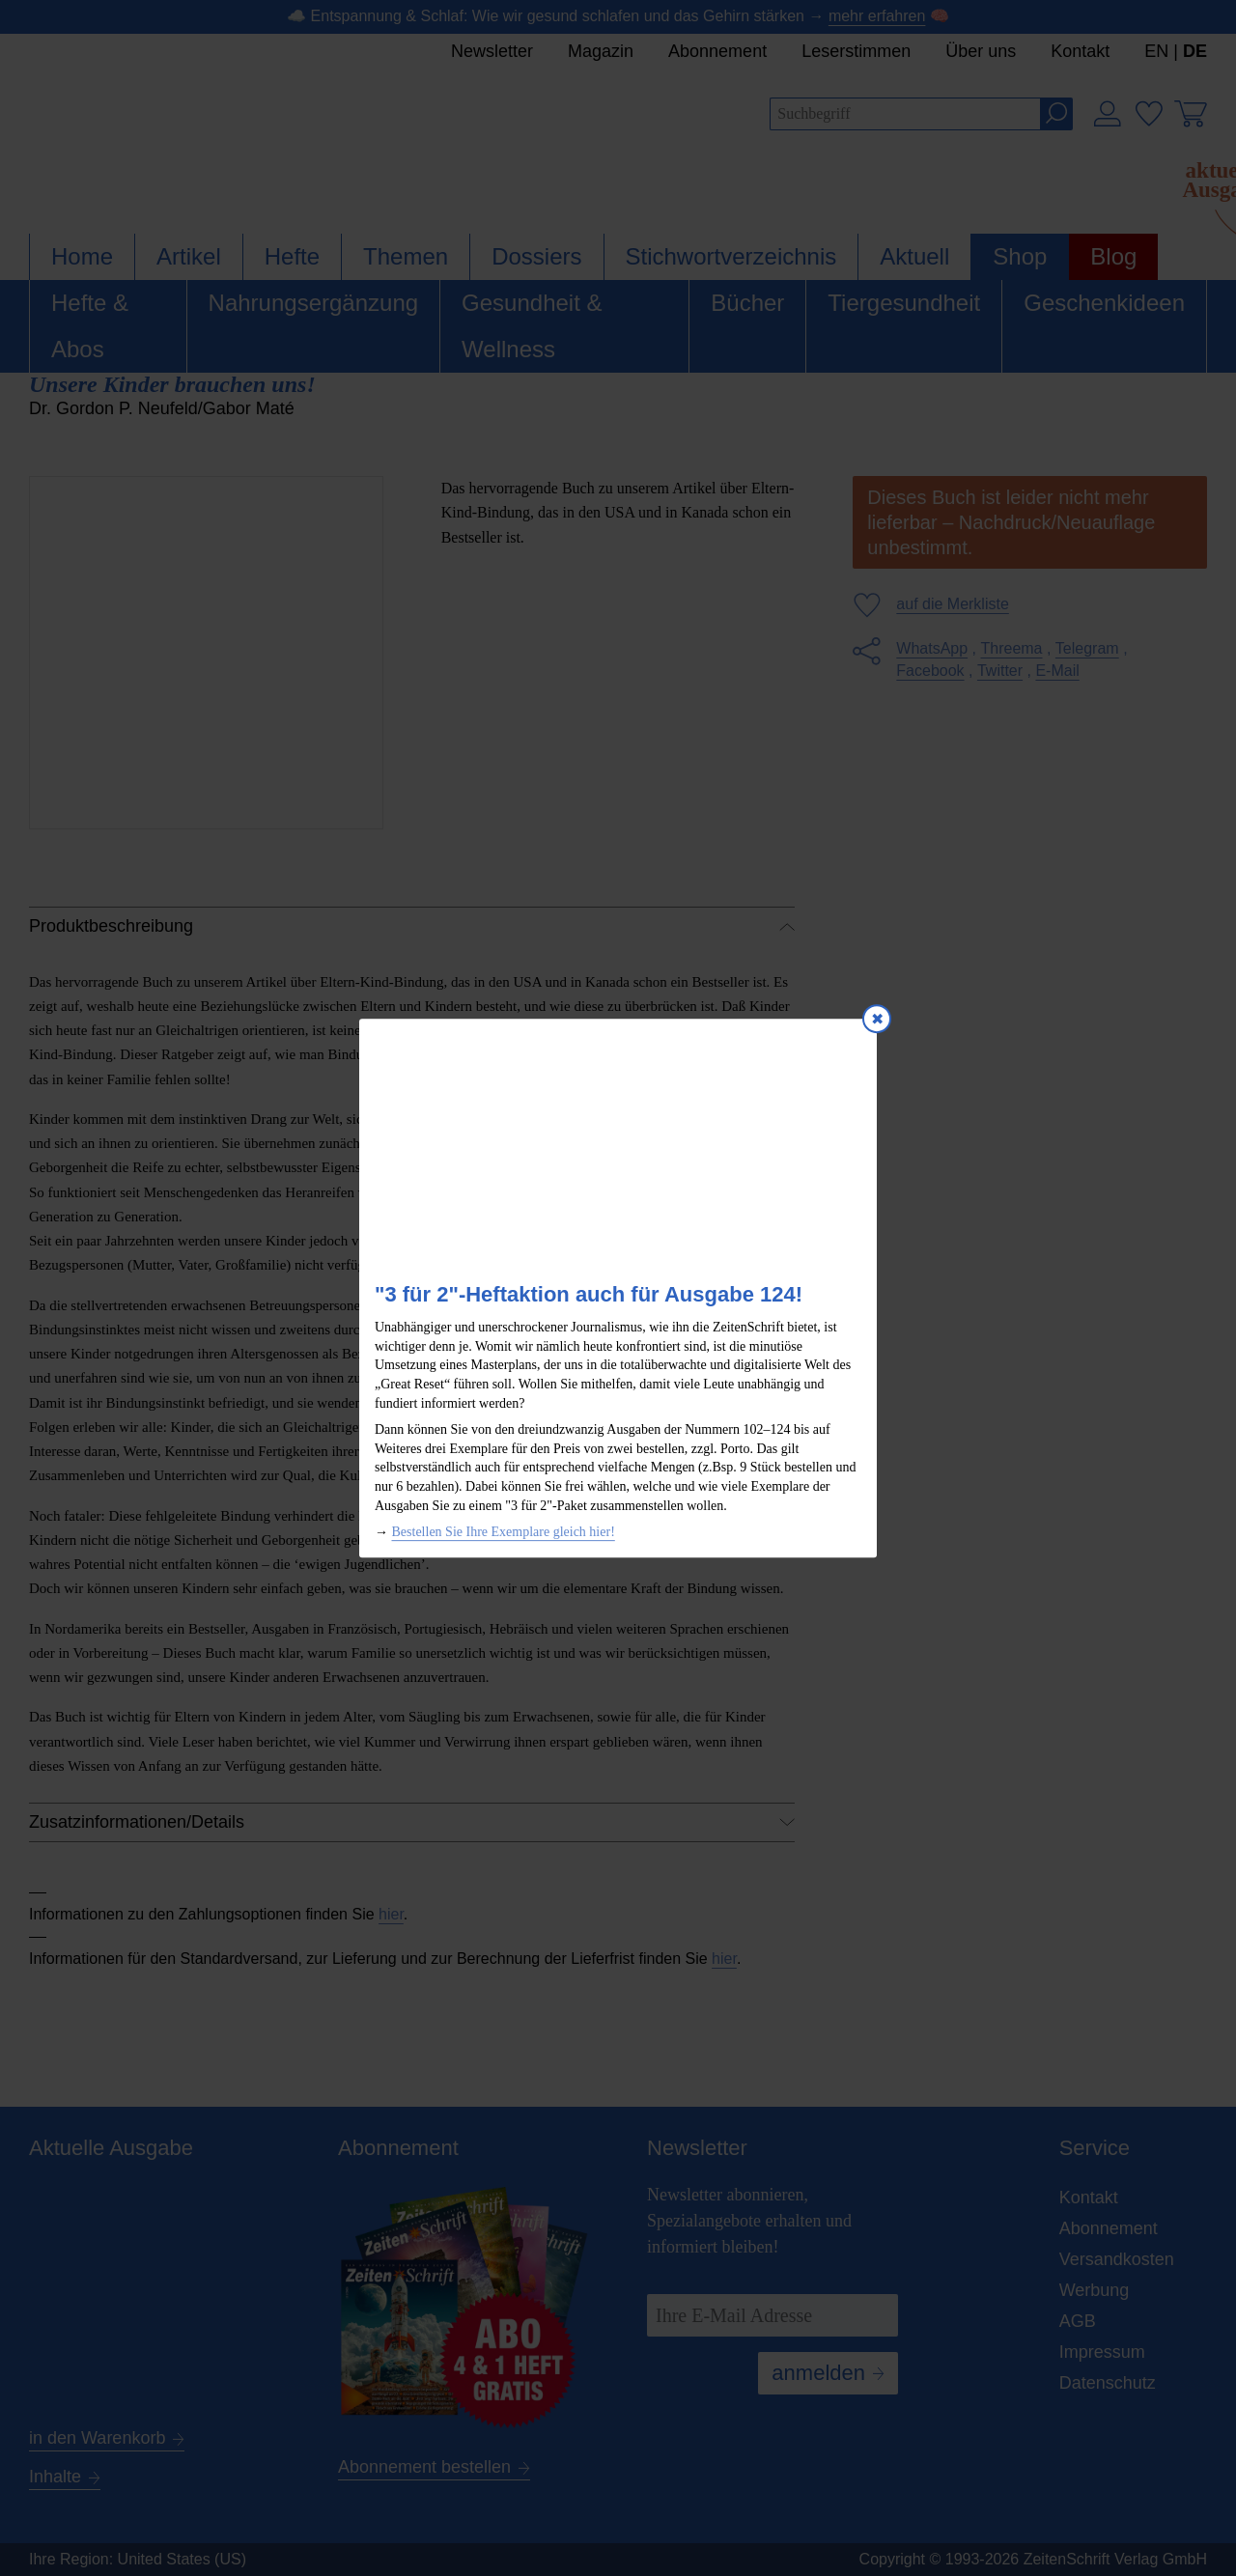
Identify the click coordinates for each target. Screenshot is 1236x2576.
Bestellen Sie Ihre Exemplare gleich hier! (503, 1532)
